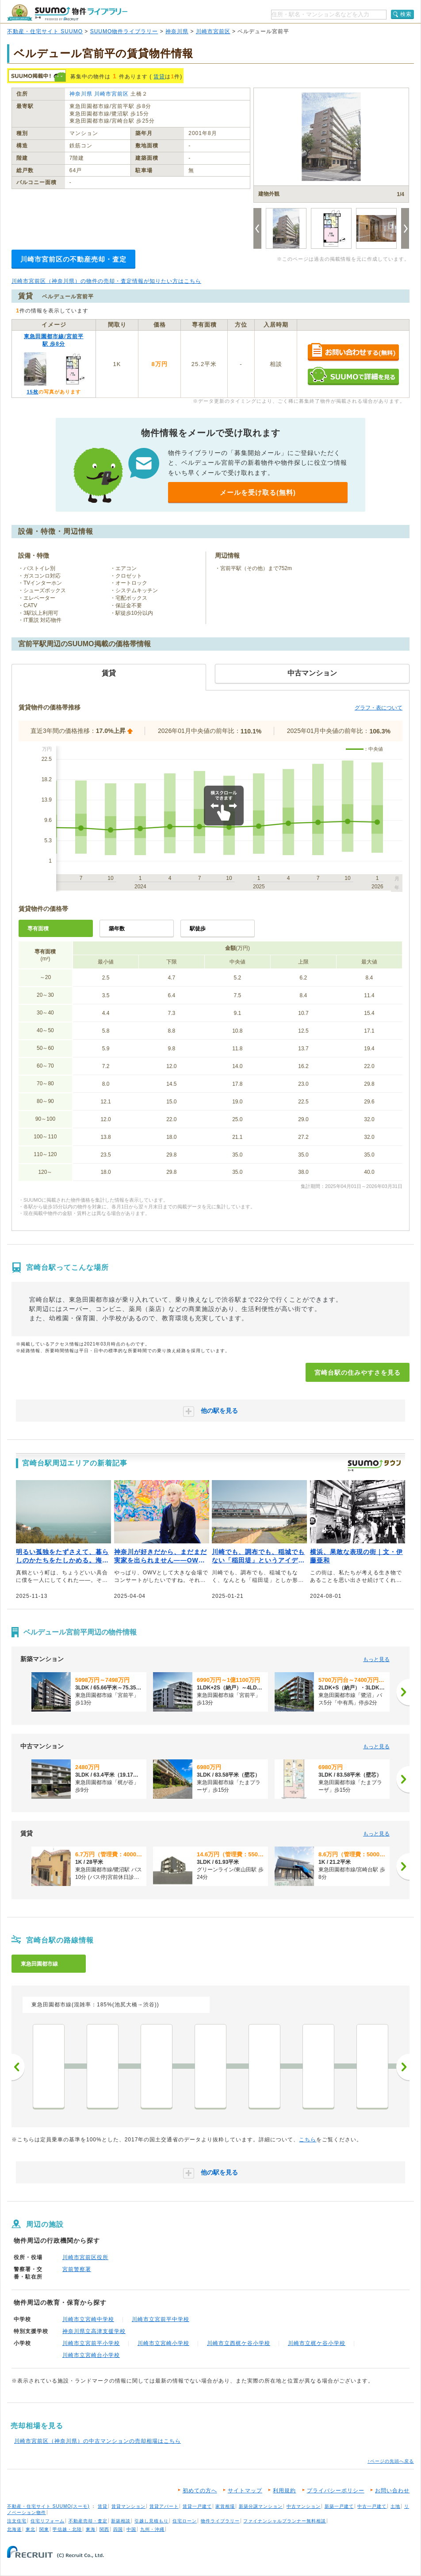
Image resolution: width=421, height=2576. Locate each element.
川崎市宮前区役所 (85, 2257)
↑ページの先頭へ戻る (390, 2461)
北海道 (14, 2529)
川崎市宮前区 (213, 31)
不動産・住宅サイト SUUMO (45, 31)
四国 (118, 2529)
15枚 (32, 391)
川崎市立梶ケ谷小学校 (316, 2343)
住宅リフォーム (48, 2520)
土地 (395, 2506)
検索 (406, 14)
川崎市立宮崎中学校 (88, 2319)
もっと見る (376, 1659)
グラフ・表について (378, 708)
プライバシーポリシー (335, 2490)
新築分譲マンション (261, 2506)
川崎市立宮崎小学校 (163, 2343)
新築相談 (120, 2520)
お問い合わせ (392, 2490)
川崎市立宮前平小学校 (91, 2343)
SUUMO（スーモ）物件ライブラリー (67, 12)
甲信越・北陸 (67, 2529)
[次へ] (403, 1692)
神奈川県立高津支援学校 (94, 2331)
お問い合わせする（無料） (353, 352)
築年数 (117, 929)
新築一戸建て (339, 2506)
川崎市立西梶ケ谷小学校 (238, 2343)
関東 (44, 2529)
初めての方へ (200, 2490)
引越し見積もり (151, 2520)
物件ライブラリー (220, 2520)
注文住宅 (17, 2520)
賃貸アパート (164, 2506)
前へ (18, 2067)
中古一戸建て (372, 2506)
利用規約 (284, 2490)
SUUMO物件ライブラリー (124, 31)
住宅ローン (184, 2520)
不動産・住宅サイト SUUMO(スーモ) (48, 2506)
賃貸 (159, 76)
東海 (91, 2529)
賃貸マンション (128, 2506)
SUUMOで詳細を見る (353, 376)
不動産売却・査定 (88, 2520)
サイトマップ (245, 2490)
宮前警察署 (76, 2269)
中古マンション (304, 2506)
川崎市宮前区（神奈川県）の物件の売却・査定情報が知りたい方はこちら (106, 281)
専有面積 (38, 929)
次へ (403, 2067)
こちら (307, 2139)
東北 (30, 2529)
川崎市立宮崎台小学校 (91, 2355)
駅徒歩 (198, 929)
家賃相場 (225, 2506)
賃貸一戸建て (197, 2506)
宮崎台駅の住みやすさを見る (357, 1372)
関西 (104, 2529)
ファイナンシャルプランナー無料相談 (284, 2520)
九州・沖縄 (152, 2529)
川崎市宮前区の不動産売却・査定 (73, 259)
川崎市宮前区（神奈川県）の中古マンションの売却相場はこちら (97, 2441)
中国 (131, 2529)
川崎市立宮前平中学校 (160, 2319)
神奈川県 (176, 31)
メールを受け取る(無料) (258, 492)
